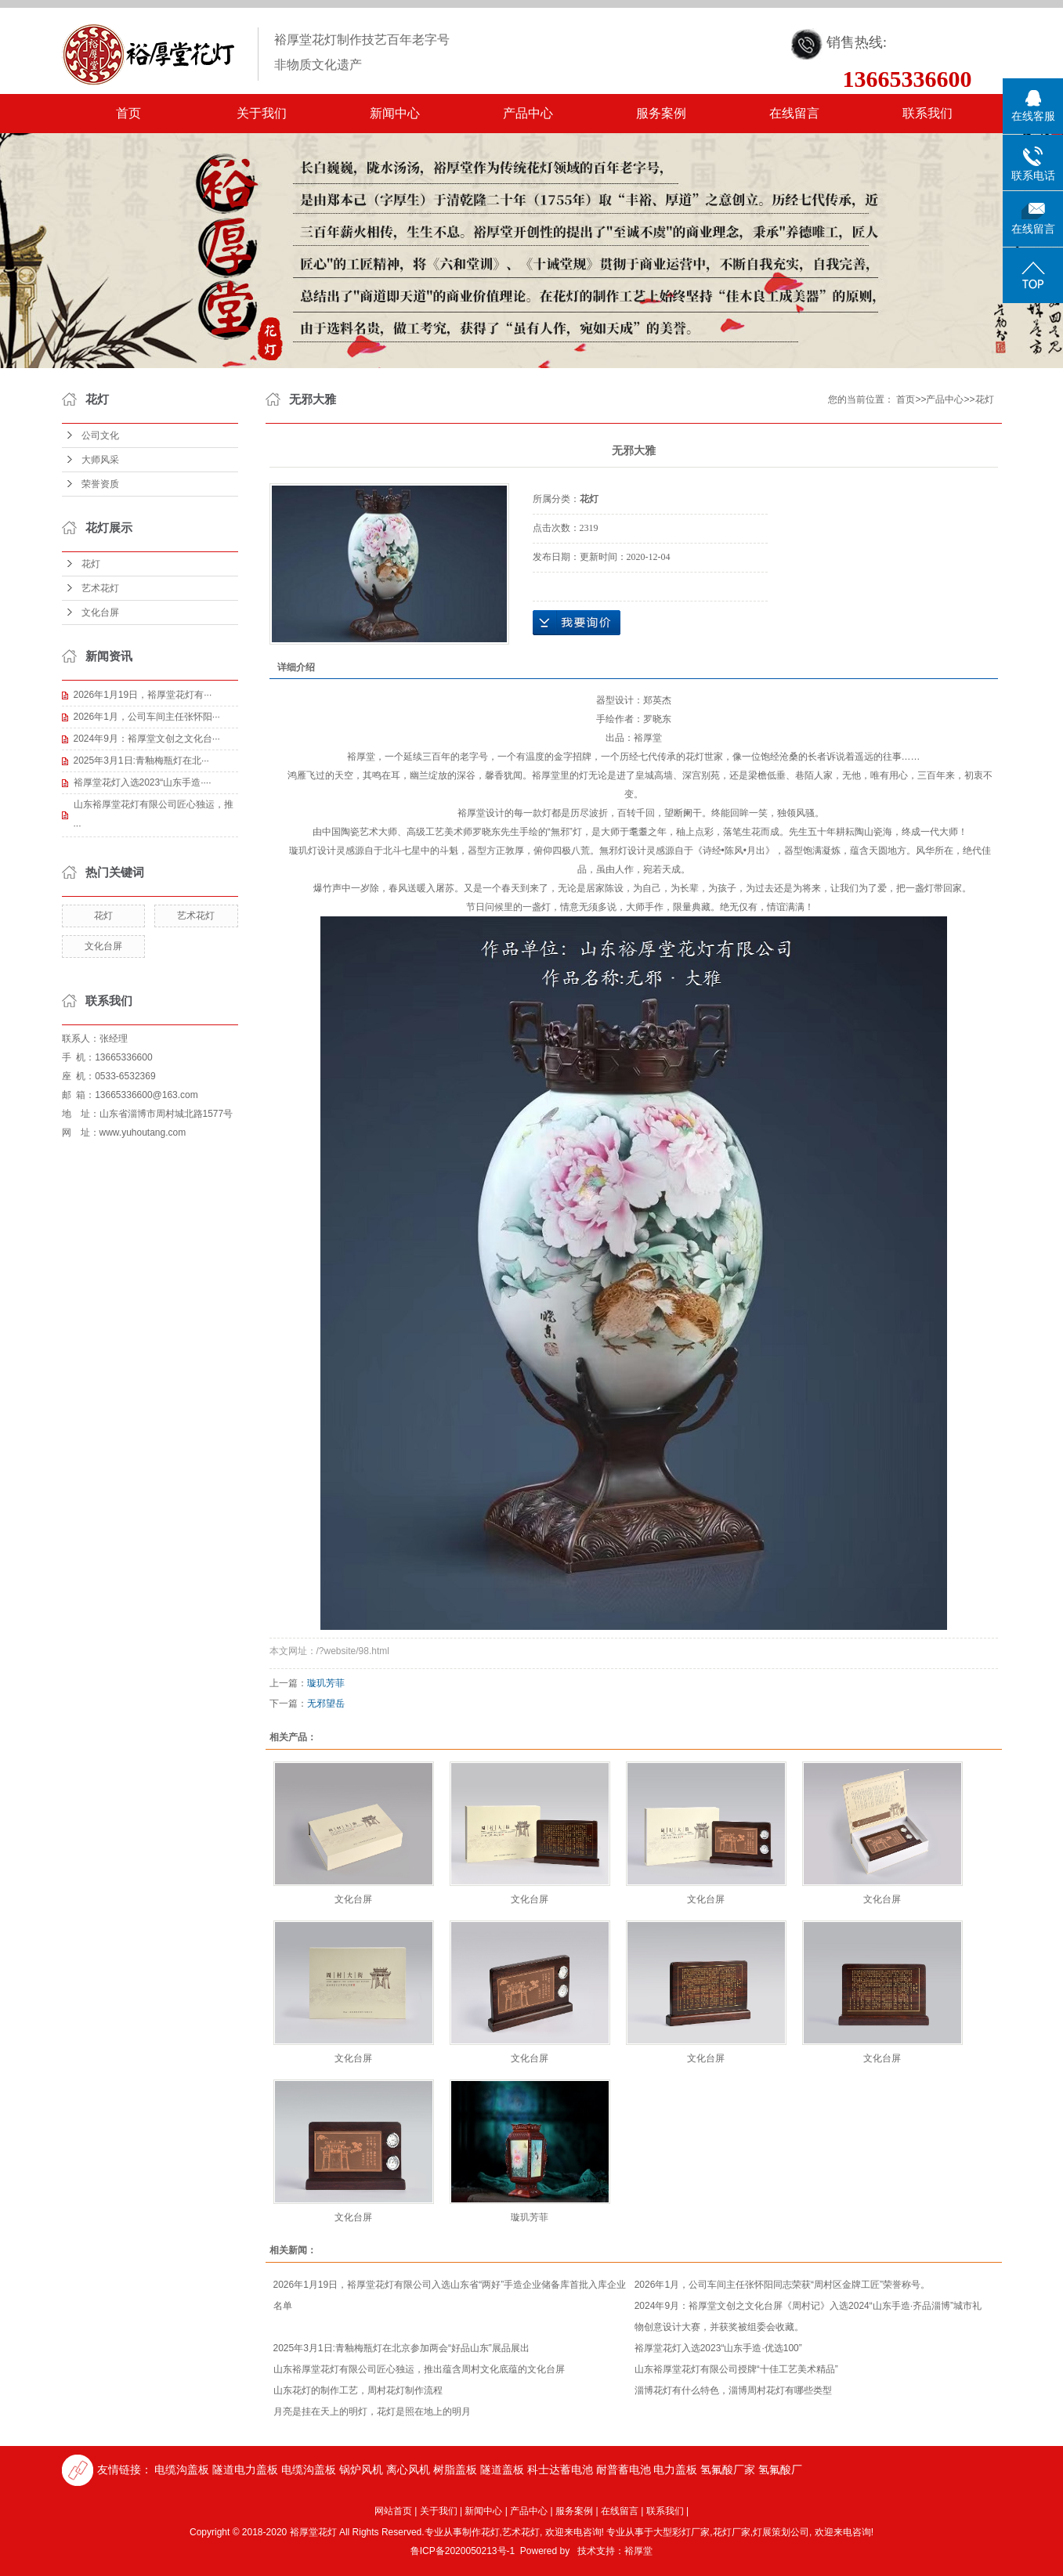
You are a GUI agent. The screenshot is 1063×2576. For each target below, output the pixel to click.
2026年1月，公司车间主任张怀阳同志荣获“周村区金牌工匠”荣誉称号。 (782, 2284)
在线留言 (794, 113)
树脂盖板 (455, 2469)
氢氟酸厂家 (727, 2469)
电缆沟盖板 (181, 2469)
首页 (128, 113)
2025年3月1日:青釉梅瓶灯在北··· (141, 760)
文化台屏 (100, 612)
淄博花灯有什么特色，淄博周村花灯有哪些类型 (733, 2390)
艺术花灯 (100, 588)
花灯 (90, 563)
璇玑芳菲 (326, 1683)
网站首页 (393, 2511)
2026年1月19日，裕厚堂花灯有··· (143, 694)
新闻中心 (395, 113)
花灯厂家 (731, 2532)
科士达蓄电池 (560, 2469)
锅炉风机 (361, 2469)
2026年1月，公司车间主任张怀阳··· (147, 716)
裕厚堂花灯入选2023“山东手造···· (143, 782)
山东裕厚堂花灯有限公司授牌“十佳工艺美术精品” (736, 2369)
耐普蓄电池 (623, 2469)
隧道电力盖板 (245, 2469)
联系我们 (927, 113)
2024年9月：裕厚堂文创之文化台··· (147, 738)
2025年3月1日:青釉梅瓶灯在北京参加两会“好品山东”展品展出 (401, 2348)
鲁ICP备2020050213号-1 (462, 2550)
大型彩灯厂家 (681, 2532)
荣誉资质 (100, 484)
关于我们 (262, 113)
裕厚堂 (638, 2550)
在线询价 (576, 622)
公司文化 (100, 435)
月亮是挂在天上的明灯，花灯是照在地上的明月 (372, 2411)
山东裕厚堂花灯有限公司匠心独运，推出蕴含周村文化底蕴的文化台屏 (419, 2369)
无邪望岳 (326, 1703)
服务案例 (661, 113)
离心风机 (408, 2469)
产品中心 (528, 113)
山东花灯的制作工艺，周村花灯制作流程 (358, 2390)
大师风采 (100, 459)
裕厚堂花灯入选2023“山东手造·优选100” (718, 2348)
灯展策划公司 (781, 2532)
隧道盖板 (502, 2469)
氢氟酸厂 (780, 2469)
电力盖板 (675, 2469)
